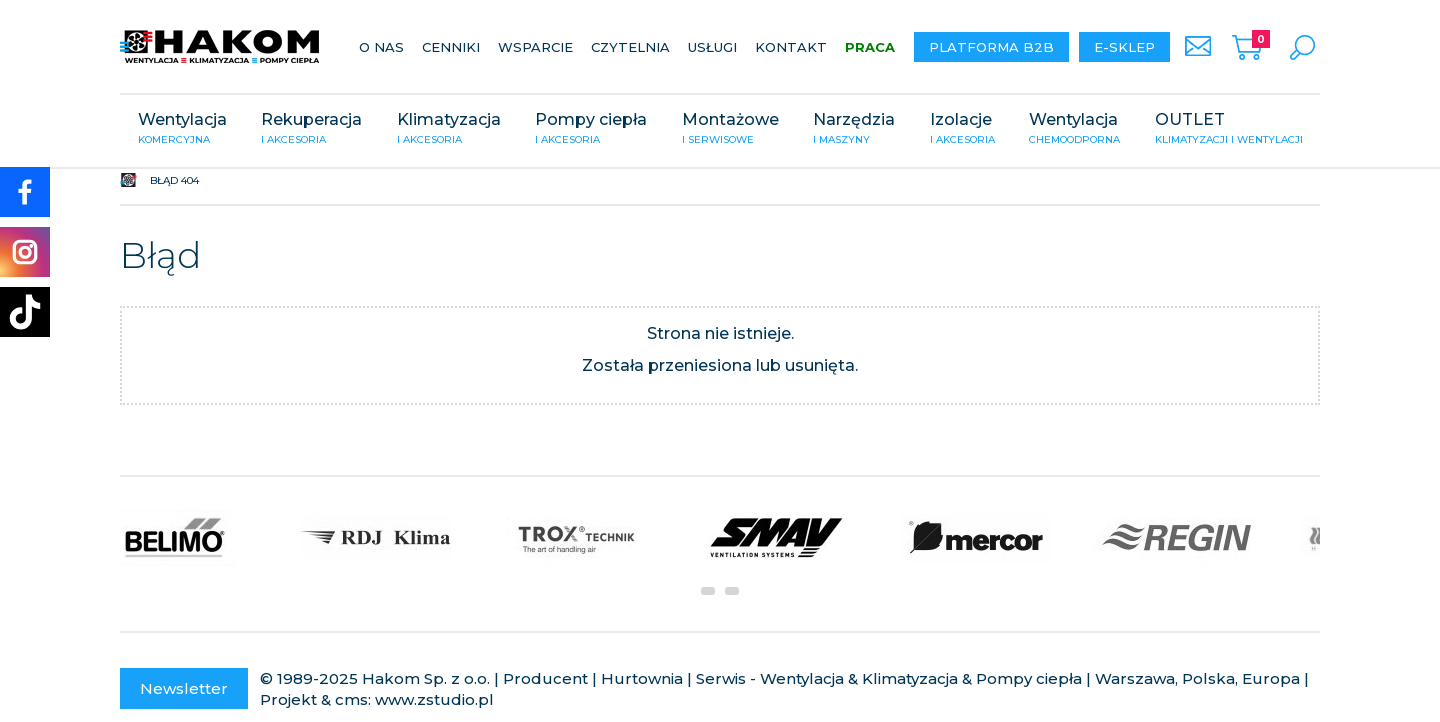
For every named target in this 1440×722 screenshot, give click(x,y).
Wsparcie (535, 47)
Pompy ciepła (591, 130)
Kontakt (791, 47)
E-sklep (1124, 47)
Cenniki (451, 47)
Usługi (712, 47)
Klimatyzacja (449, 130)
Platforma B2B (991, 47)
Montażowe (730, 130)
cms (351, 699)
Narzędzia (854, 130)
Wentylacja (182, 130)
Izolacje (962, 130)
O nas (381, 47)
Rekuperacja (311, 130)
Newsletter (184, 688)
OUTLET (1229, 130)
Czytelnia (630, 47)
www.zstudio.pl (434, 699)
